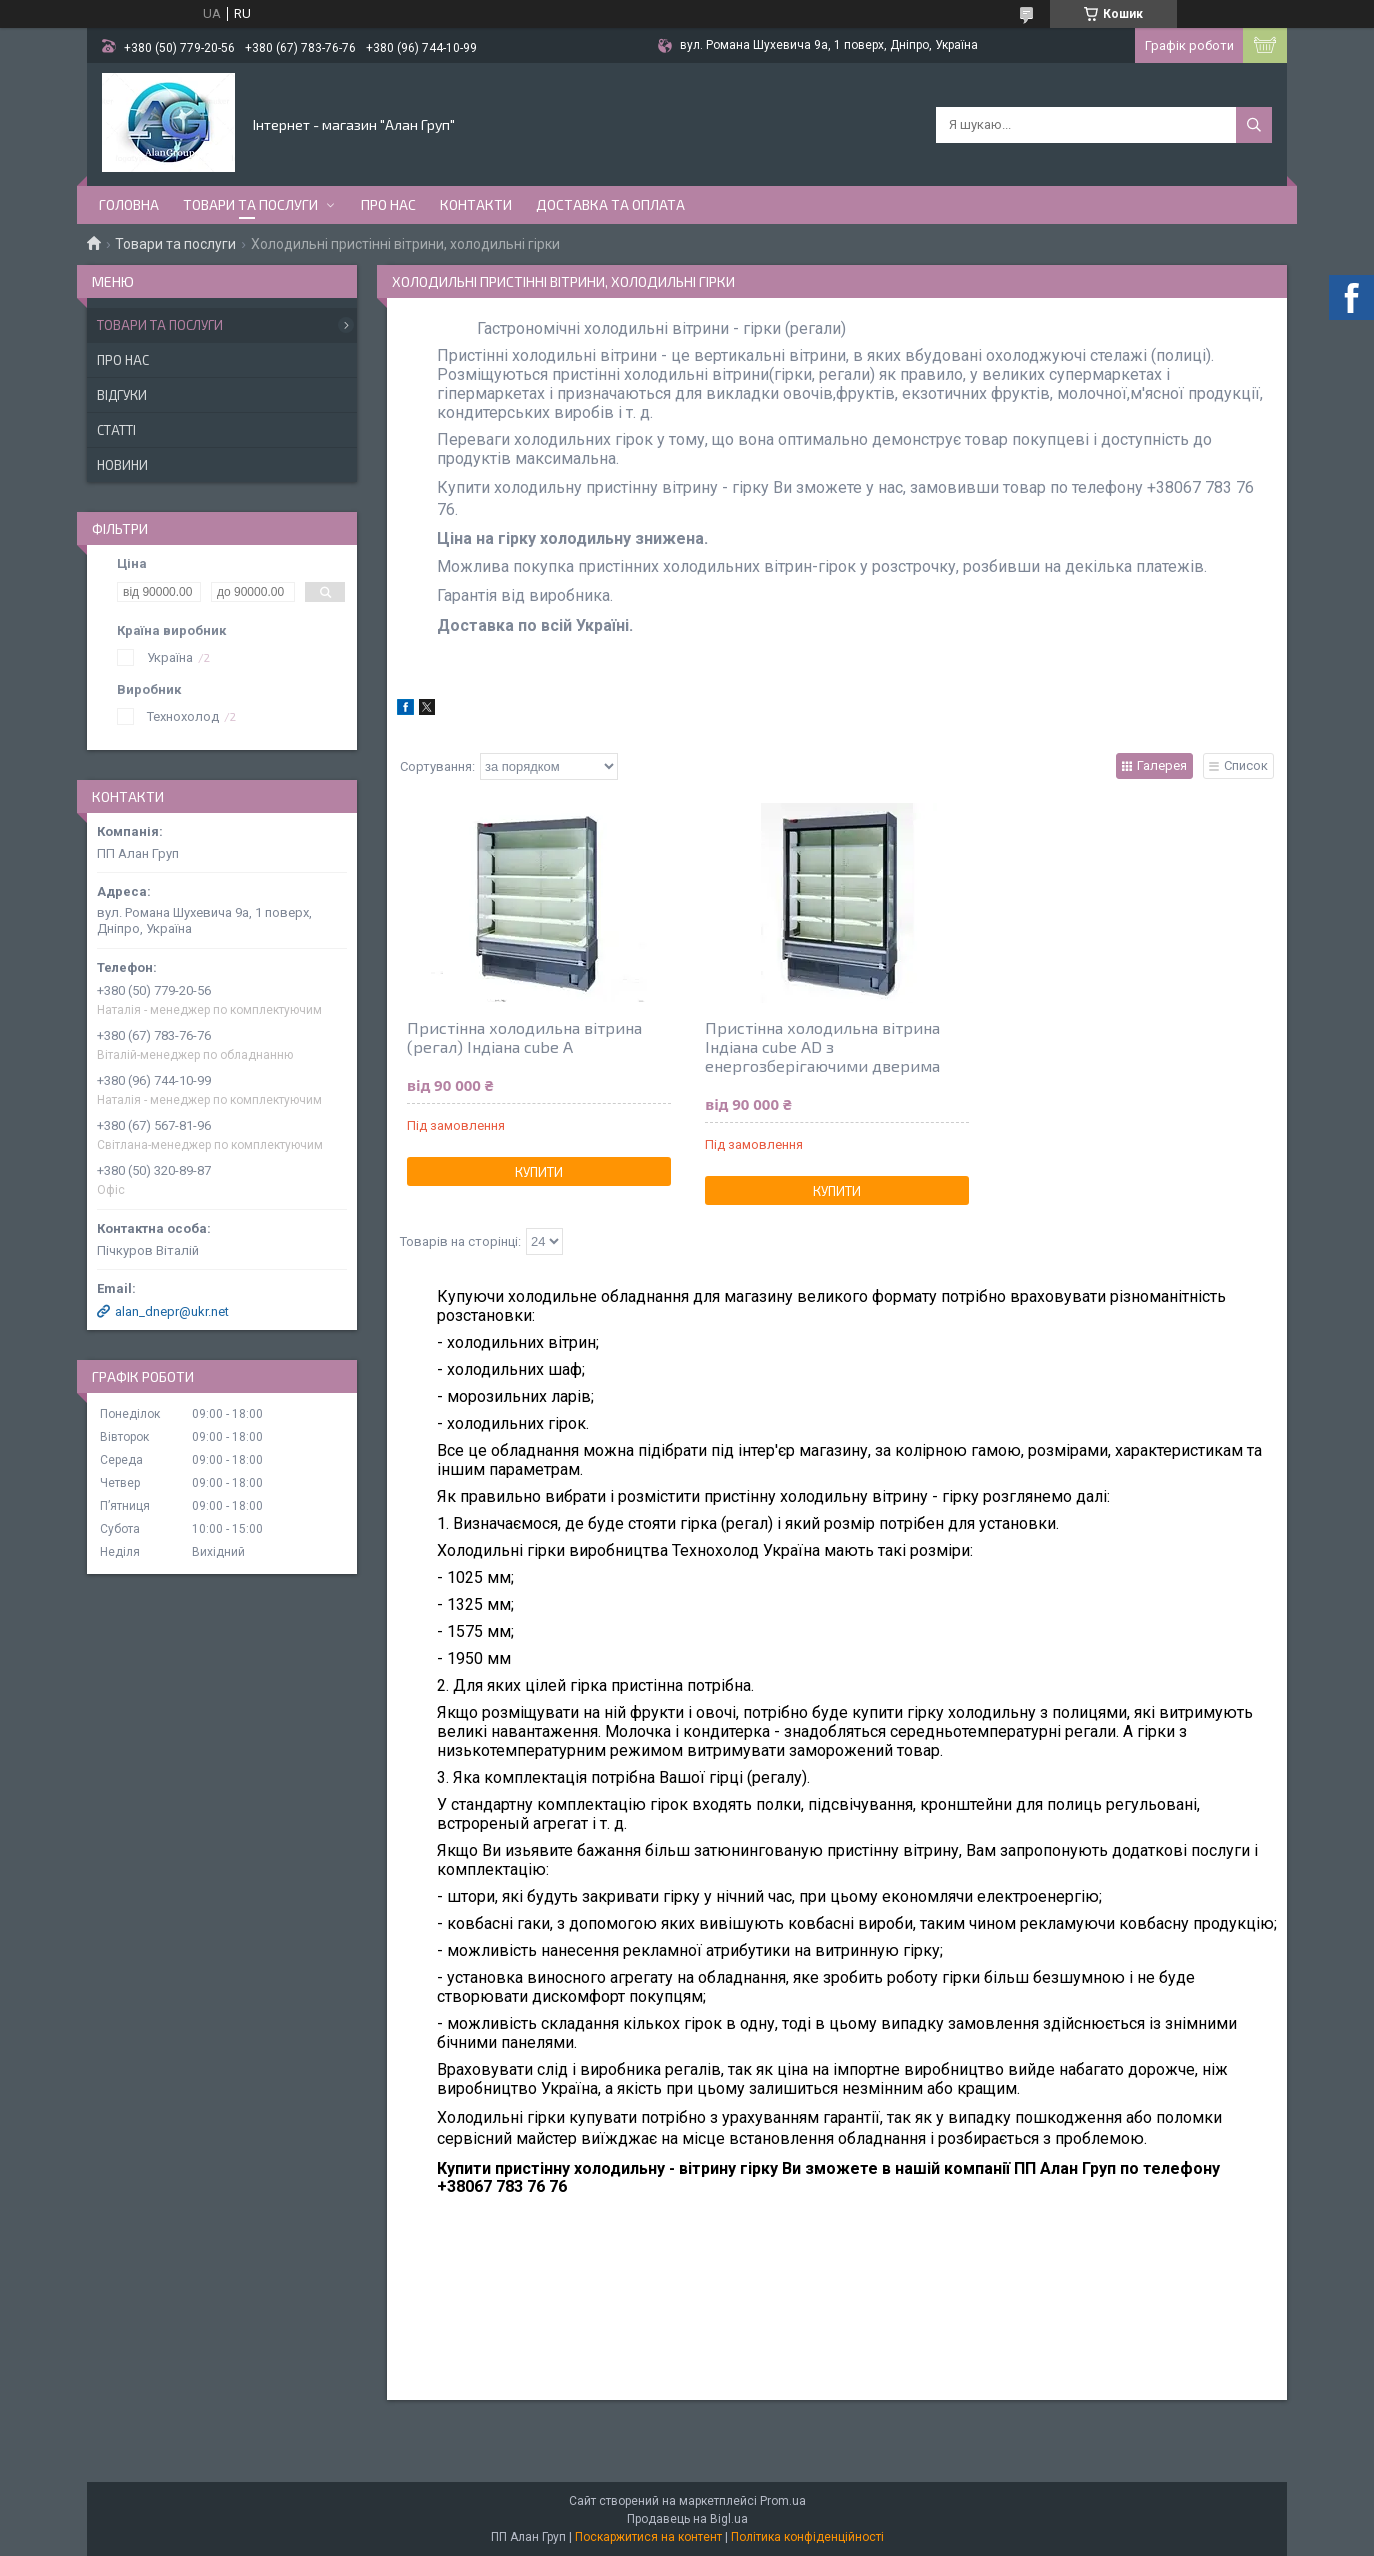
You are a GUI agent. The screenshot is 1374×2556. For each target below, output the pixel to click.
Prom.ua (783, 2501)
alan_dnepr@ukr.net (172, 1311)
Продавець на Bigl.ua (687, 2519)
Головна (129, 204)
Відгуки (122, 395)
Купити (539, 1172)
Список (1246, 765)
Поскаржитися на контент (648, 2537)
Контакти (476, 204)
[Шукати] (1254, 125)
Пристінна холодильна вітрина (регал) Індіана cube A (524, 1037)
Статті (116, 430)
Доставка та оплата (610, 204)
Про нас (388, 204)
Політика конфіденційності (807, 2537)
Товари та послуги (250, 204)
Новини (122, 465)
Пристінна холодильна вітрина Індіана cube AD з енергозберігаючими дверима (822, 1046)
